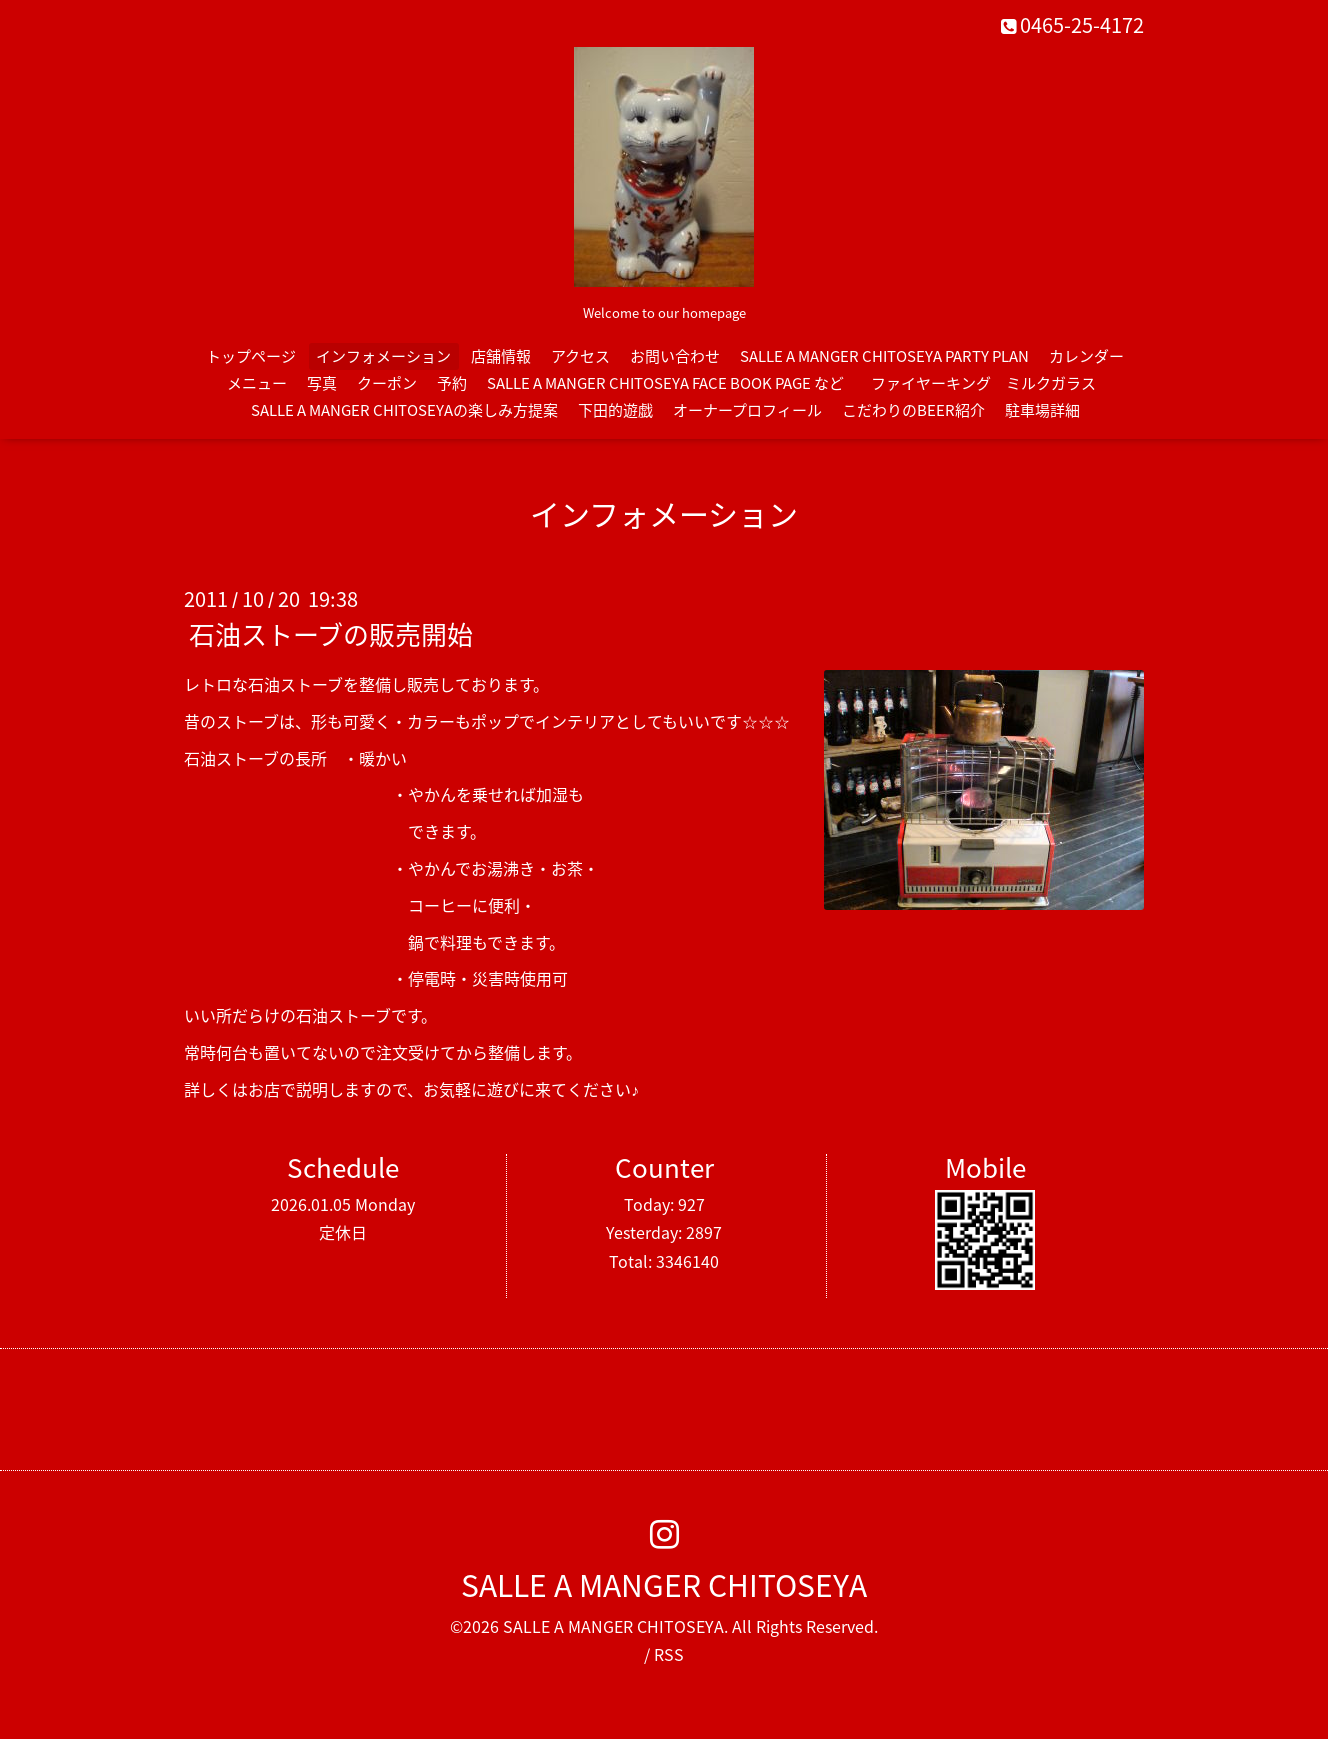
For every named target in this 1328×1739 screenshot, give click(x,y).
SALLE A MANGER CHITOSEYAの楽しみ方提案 (404, 410)
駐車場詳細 (1042, 410)
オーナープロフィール (747, 410)
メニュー (257, 383)
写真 (322, 383)
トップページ (251, 356)
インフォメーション (383, 356)
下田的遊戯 (615, 410)
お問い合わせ (675, 356)
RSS (669, 1654)
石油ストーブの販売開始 (331, 634)
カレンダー (1086, 356)
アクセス (580, 356)
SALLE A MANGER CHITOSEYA (664, 1584)
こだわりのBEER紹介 (913, 410)
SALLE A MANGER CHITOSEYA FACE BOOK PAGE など (665, 383)
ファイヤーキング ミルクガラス (991, 383)
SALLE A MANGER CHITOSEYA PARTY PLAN (884, 356)
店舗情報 (501, 356)
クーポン (387, 383)
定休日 (343, 1232)
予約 (452, 383)
